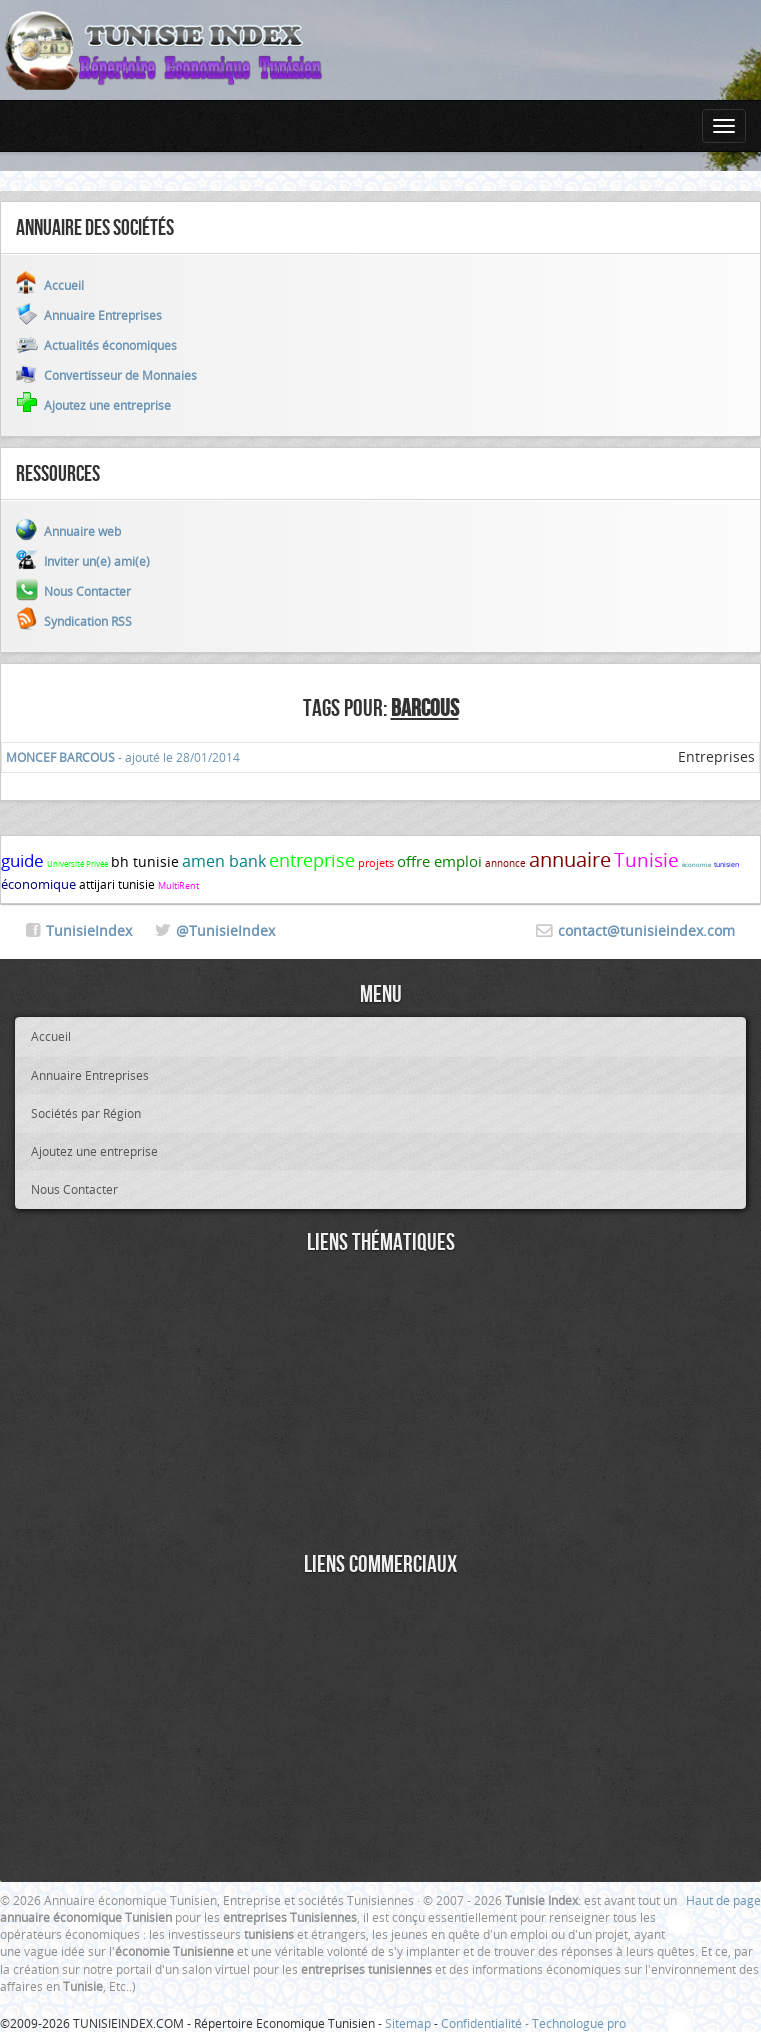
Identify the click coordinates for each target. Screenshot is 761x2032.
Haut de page (723, 1900)
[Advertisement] (380, 1406)
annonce (505, 863)
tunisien (726, 864)
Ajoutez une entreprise (94, 1151)
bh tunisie (145, 861)
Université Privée (77, 864)
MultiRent (178, 886)
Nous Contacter (74, 1189)
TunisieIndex (89, 930)
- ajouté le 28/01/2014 (123, 757)
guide (22, 860)
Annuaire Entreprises (90, 1075)
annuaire (570, 859)
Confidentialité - (486, 2023)
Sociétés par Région (86, 1113)
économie (696, 865)
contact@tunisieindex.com (646, 930)
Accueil (51, 1036)
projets (376, 862)
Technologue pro (579, 2023)
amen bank (224, 861)
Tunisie (646, 860)
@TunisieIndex (225, 930)
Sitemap (408, 2023)
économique (38, 884)
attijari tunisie (117, 884)
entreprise (312, 860)
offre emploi (439, 861)
